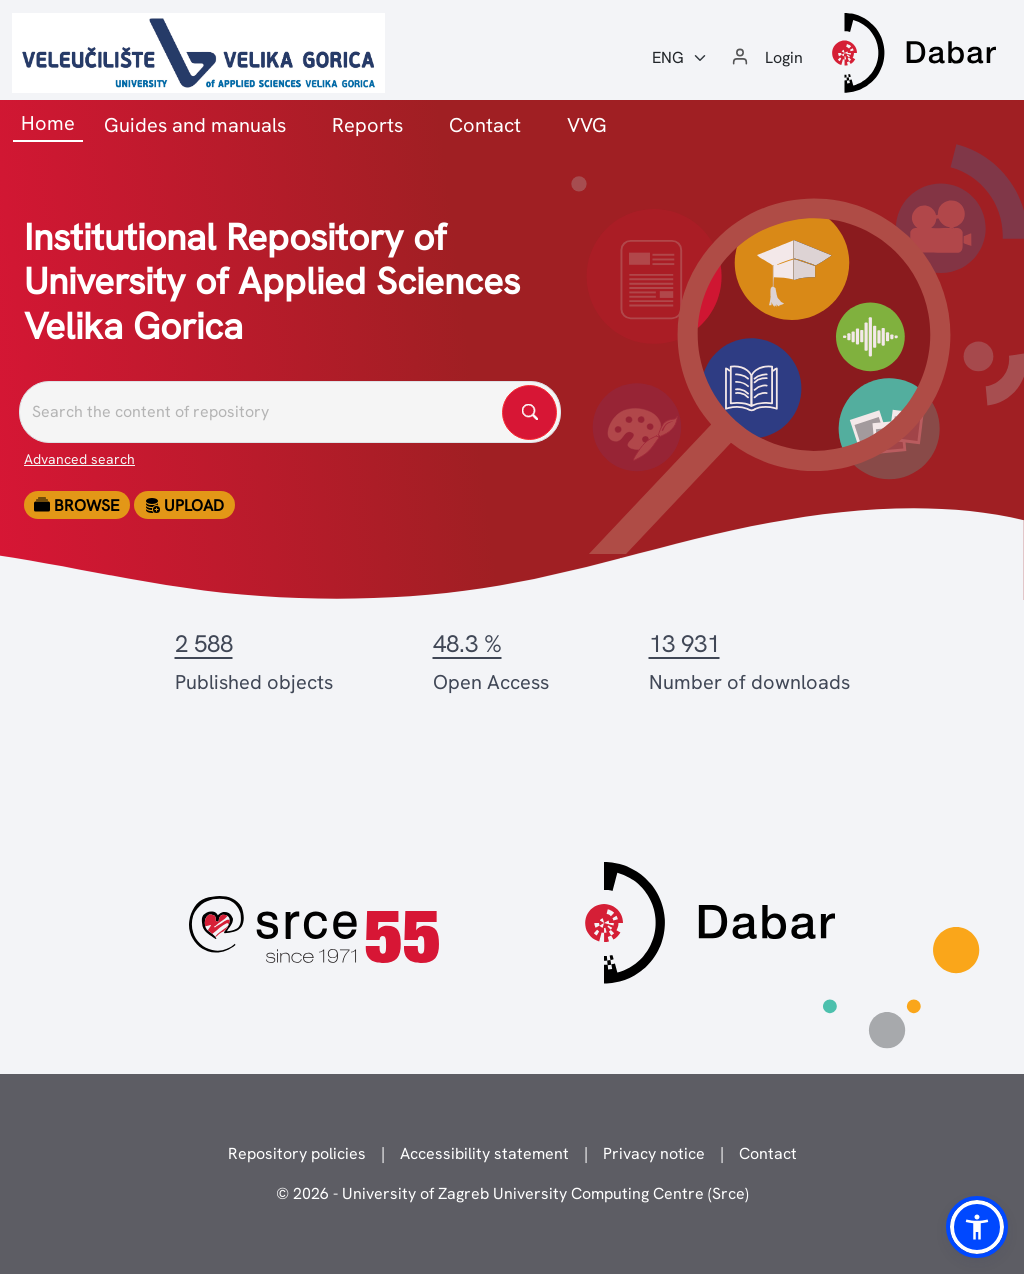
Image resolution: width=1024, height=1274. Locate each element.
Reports (367, 125)
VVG (587, 125)
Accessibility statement (484, 1153)
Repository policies (297, 1153)
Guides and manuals (195, 125)
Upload (184, 505)
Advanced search (79, 459)
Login (784, 57)
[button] (977, 1227)
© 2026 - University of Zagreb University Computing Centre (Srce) (512, 1193)
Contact (485, 125)
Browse (76, 505)
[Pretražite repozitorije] (290, 412)
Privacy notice (654, 1153)
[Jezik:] (680, 58)
